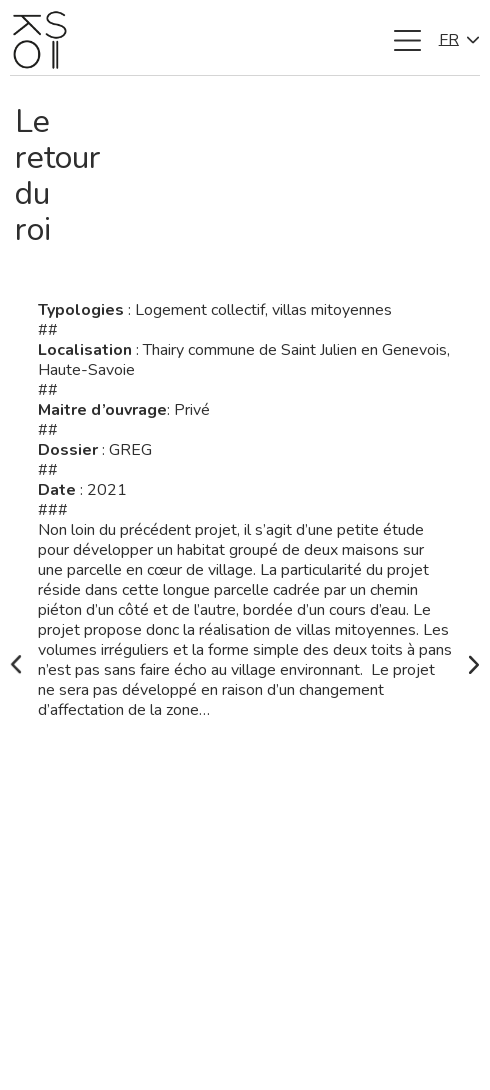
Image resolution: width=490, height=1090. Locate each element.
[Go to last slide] (16, 665)
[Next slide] (474, 665)
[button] (408, 40)
